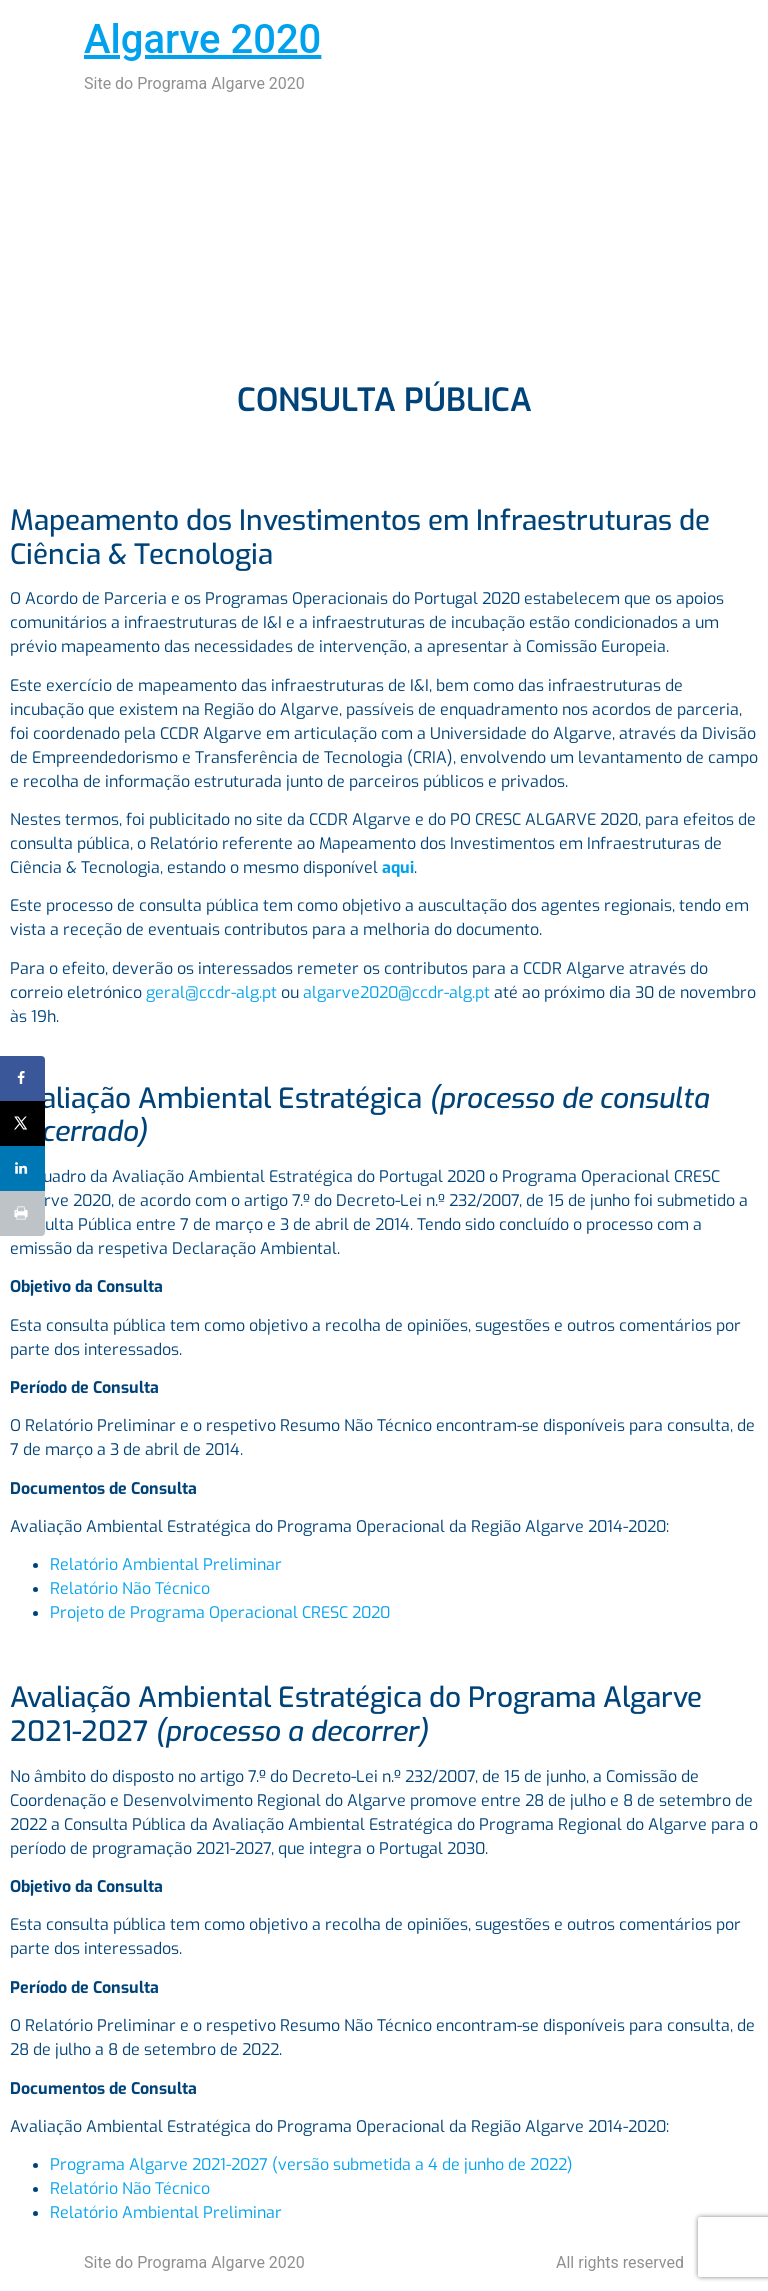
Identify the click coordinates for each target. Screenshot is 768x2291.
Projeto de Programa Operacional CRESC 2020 (220, 1612)
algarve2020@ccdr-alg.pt (396, 992)
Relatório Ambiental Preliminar (166, 1564)
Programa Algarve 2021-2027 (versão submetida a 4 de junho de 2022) (311, 2164)
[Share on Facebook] (22, 1078)
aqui (398, 867)
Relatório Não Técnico (130, 1588)
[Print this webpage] (22, 1213)
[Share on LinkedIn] (22, 1168)
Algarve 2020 (202, 39)
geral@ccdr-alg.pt (211, 992)
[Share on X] (22, 1123)
